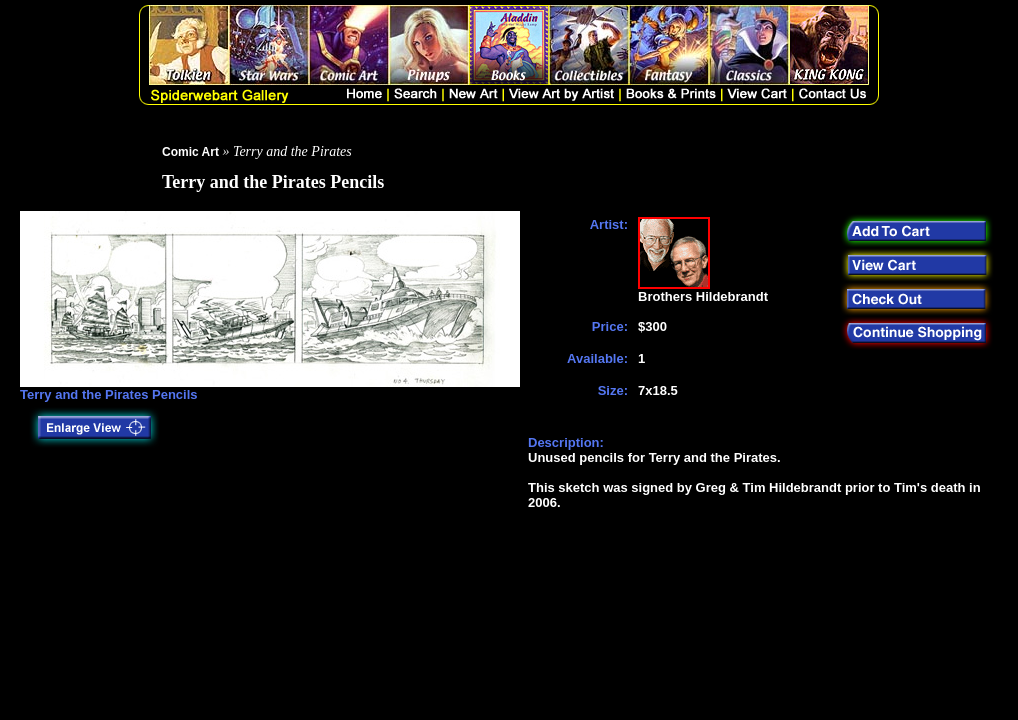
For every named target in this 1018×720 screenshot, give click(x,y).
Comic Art (190, 152)
